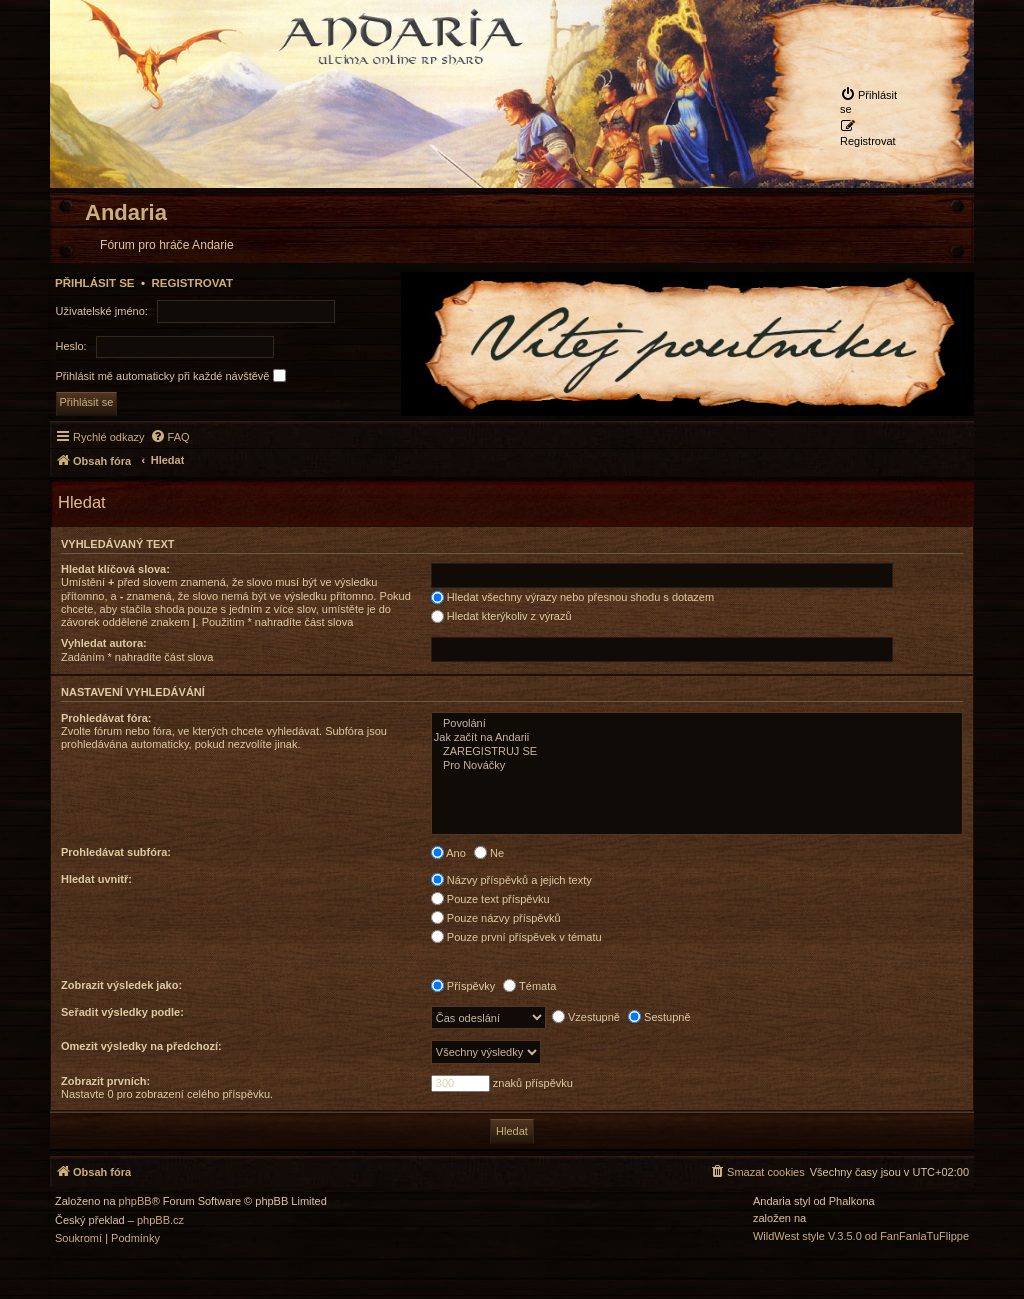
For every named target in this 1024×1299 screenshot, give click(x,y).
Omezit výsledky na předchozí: (141, 1046)
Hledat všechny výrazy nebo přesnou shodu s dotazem (572, 597)
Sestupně (659, 1017)
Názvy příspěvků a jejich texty (511, 880)
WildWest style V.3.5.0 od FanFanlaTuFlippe (861, 1236)
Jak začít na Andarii (697, 738)
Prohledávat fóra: (106, 718)
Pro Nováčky (697, 766)
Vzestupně (586, 1017)
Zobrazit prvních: (105, 1081)
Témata (529, 986)
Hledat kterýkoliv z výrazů (501, 616)
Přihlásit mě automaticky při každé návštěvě (171, 375)
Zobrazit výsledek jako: (121, 985)
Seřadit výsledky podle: (122, 1012)
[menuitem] (872, 101)
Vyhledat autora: (104, 643)
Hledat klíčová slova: (115, 569)
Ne (489, 853)
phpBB (135, 1201)
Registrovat (192, 283)
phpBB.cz (160, 1220)
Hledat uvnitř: (96, 879)
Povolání (697, 724)
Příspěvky (463, 986)
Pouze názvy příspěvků (496, 918)
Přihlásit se (95, 283)
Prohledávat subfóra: (116, 852)
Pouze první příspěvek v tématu (516, 937)
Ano (448, 853)
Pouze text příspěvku (490, 899)
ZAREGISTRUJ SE (697, 752)
